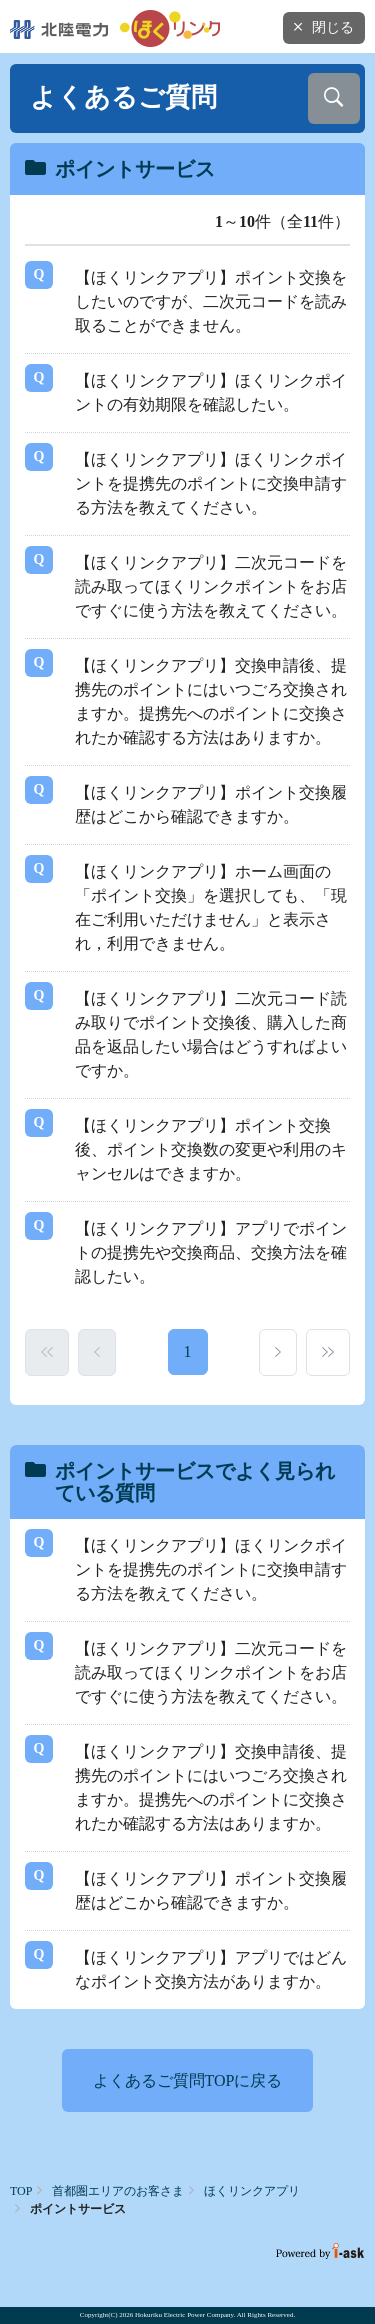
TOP (21, 2191)
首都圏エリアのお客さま (118, 2191)
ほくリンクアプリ (252, 2191)
